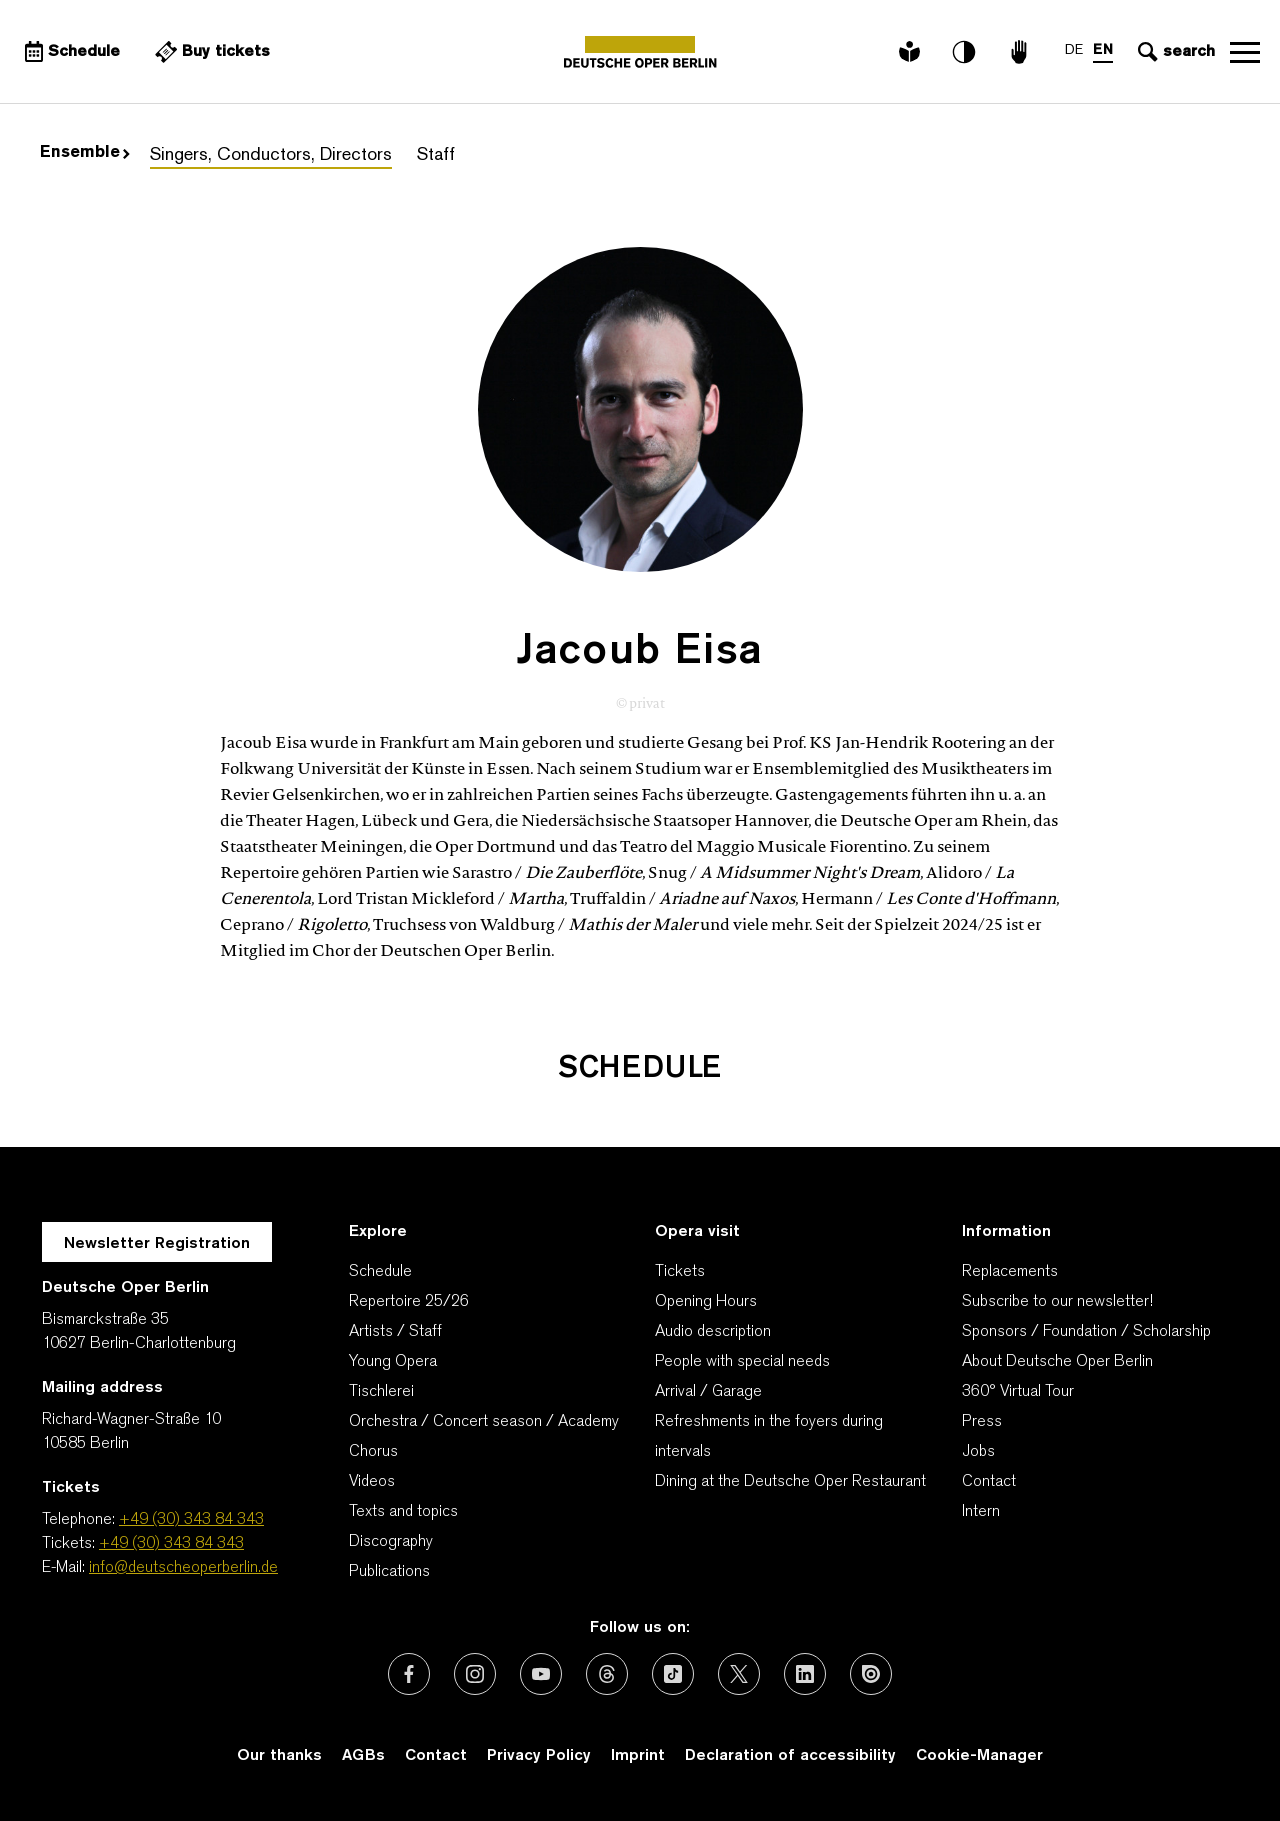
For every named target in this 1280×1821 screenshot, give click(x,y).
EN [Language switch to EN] (1103, 50)
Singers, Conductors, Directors (271, 155)
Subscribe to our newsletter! (1057, 1302)
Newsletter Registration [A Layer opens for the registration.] (157, 1244)
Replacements (1010, 1272)
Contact (989, 1482)
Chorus (373, 1452)
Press (982, 1422)
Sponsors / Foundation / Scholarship (1086, 1332)
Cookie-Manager (979, 1756)
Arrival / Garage (708, 1392)
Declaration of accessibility (790, 1756)
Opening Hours (706, 1302)
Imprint (638, 1756)
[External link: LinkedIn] (805, 1674)
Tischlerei (381, 1392)
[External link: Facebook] (409, 1674)
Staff (436, 155)
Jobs (978, 1452)
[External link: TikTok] (673, 1674)
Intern (981, 1512)
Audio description (713, 1332)
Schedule (380, 1272)
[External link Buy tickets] (210, 52)
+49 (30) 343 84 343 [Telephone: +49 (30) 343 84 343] (191, 1520)
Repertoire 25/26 (409, 1302)
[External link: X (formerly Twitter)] (739, 1674)
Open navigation (1245, 52)
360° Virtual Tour (1018, 1392)
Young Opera (393, 1362)
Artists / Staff (395, 1332)
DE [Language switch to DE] (1074, 50)
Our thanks (279, 1756)
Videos (372, 1482)
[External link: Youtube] (541, 1674)
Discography (391, 1542)
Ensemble (85, 153)
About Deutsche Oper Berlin (1057, 1362)
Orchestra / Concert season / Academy (484, 1422)
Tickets (680, 1272)
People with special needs (742, 1362)
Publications (389, 1572)
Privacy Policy (539, 1756)
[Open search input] (1174, 52)
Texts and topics (403, 1512)
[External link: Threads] (607, 1674)
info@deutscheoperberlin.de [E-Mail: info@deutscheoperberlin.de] (183, 1568)
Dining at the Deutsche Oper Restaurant (790, 1482)
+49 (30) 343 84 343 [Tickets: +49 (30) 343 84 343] (171, 1544)
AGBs (363, 1756)
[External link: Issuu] (871, 1674)
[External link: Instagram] (475, 1674)
